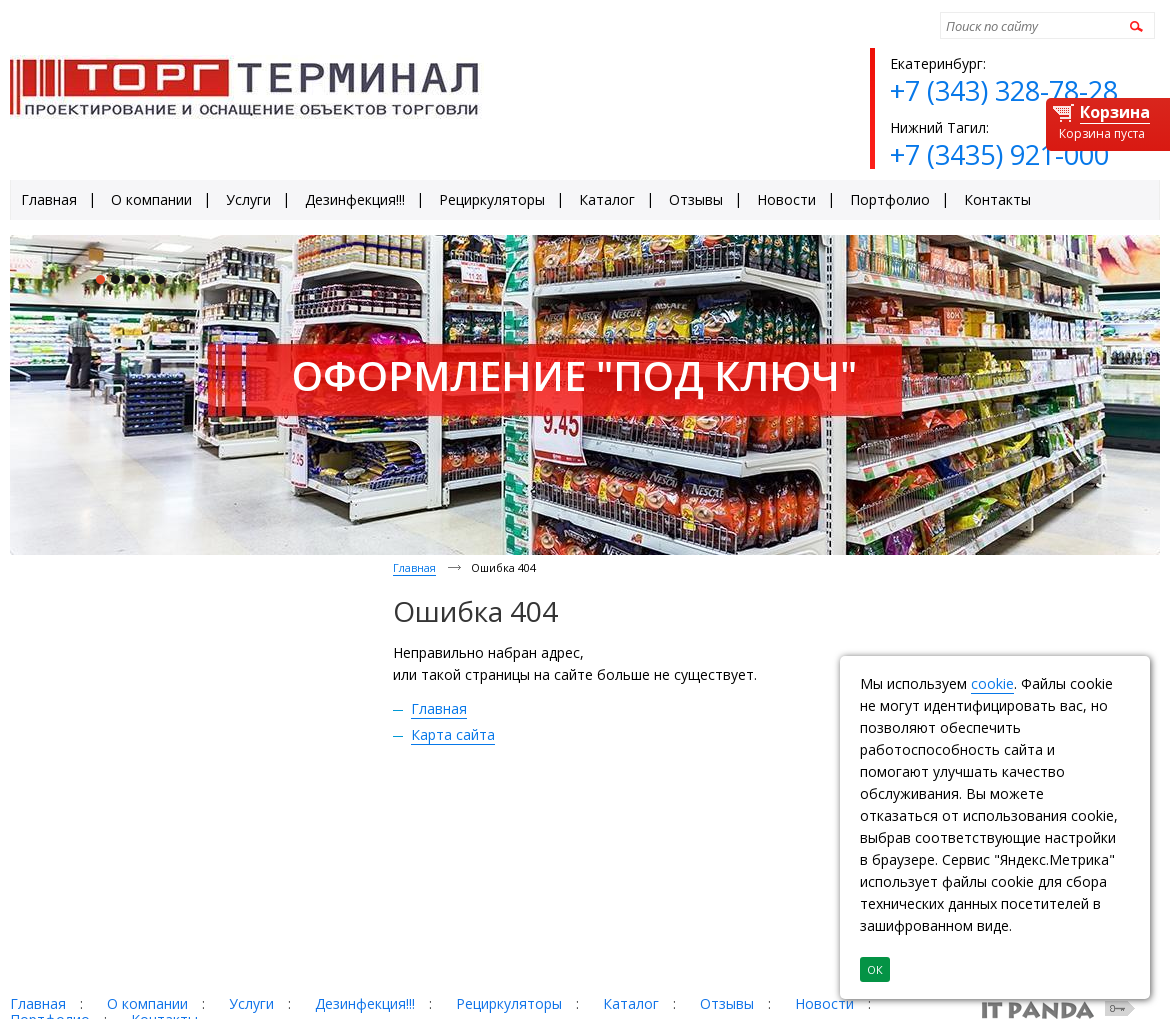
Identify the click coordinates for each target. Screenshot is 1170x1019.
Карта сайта (453, 734)
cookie (992, 683)
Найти (1133, 25)
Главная (414, 567)
